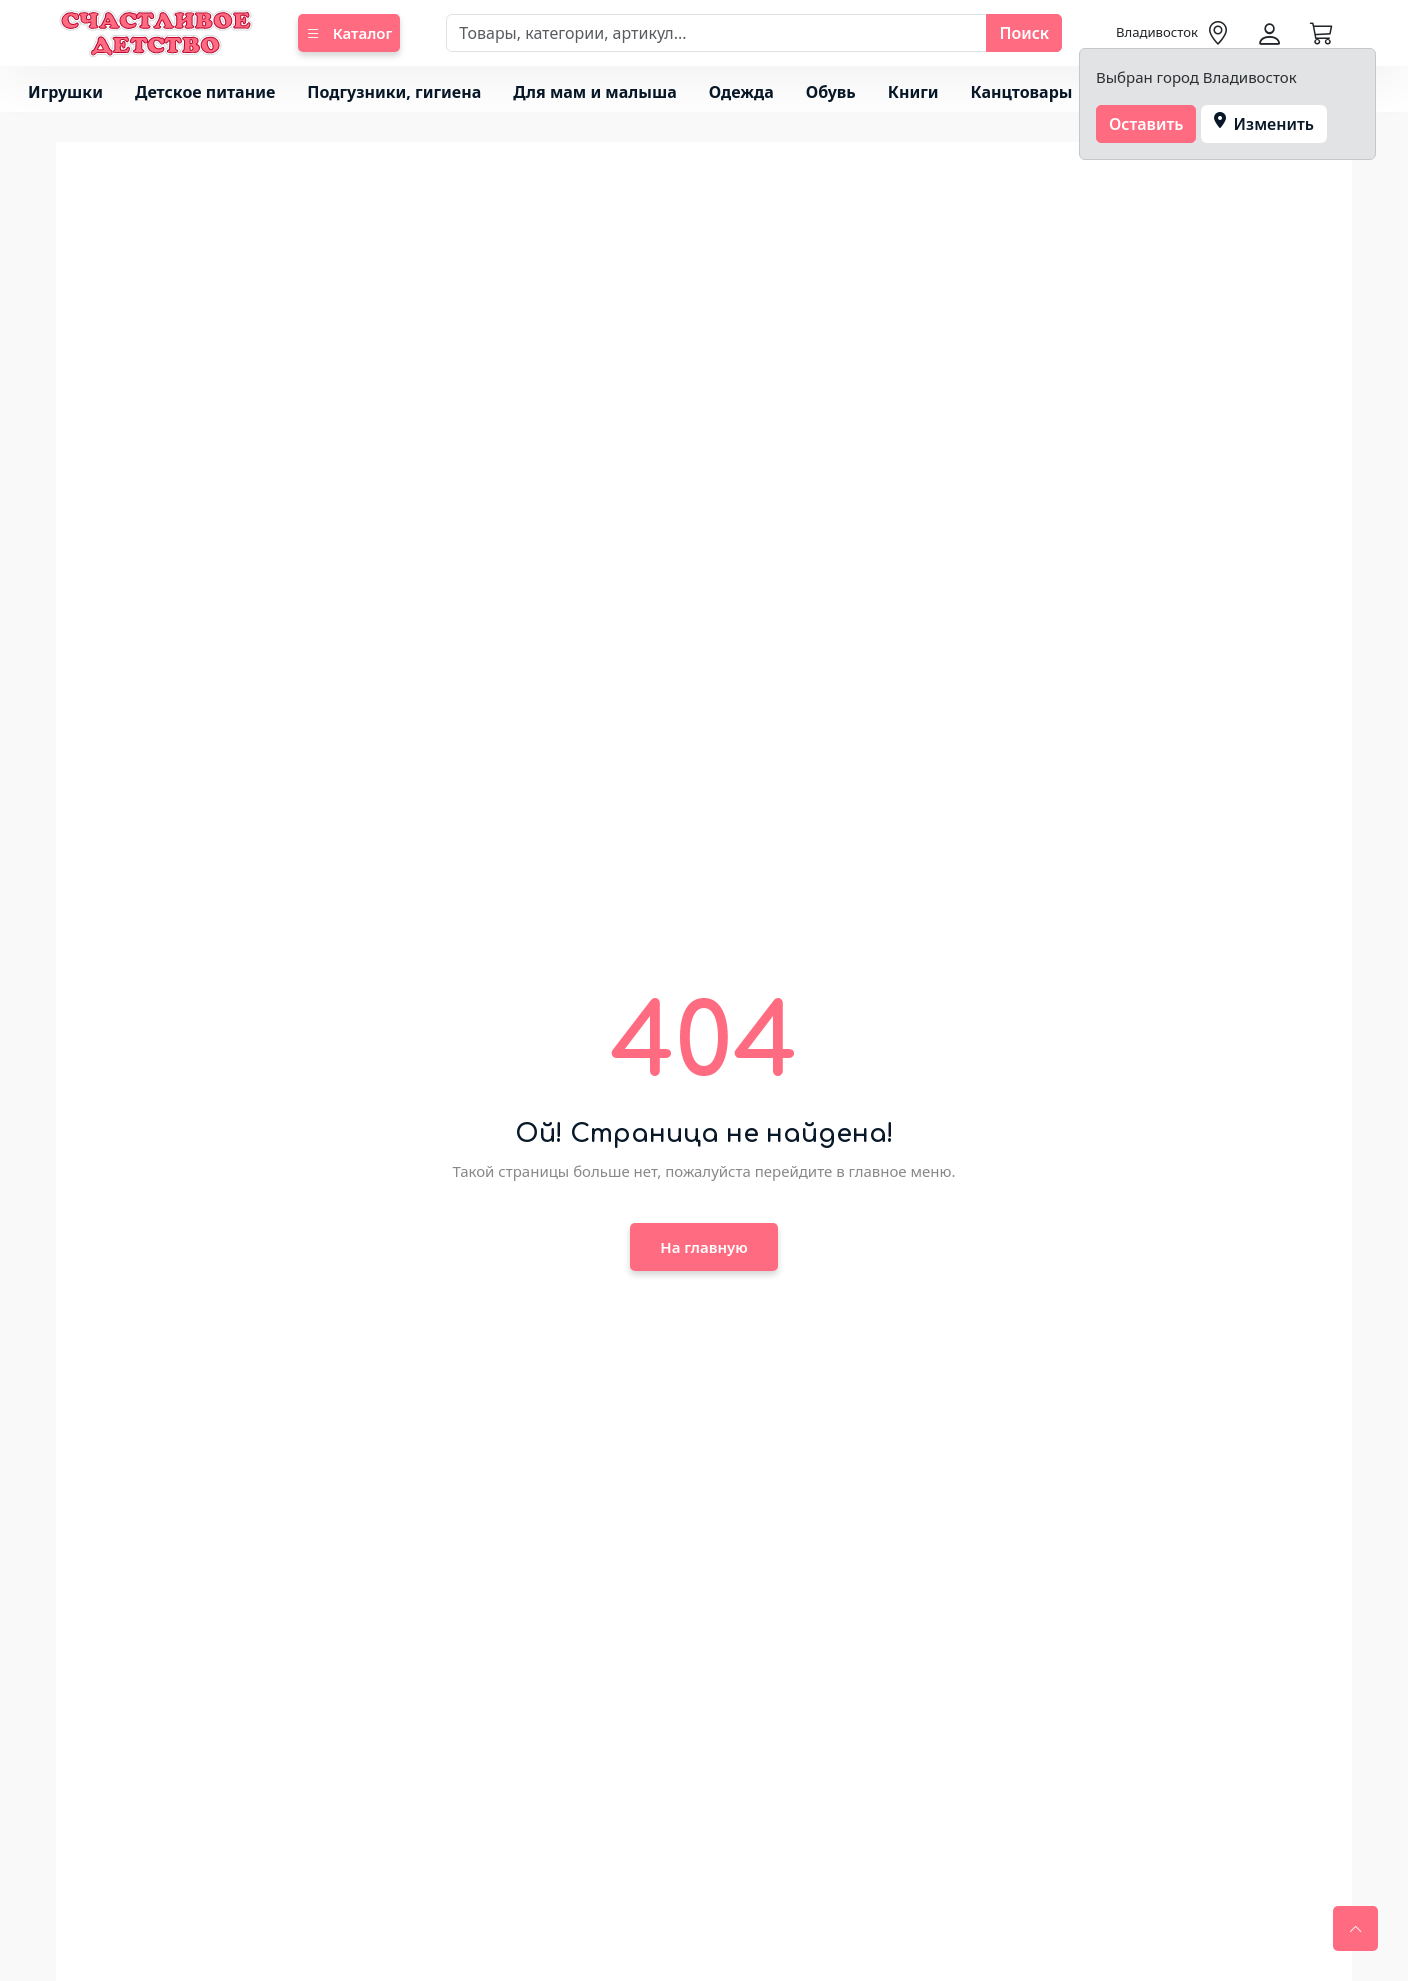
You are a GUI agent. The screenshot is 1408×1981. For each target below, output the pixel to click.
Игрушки (65, 92)
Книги (913, 92)
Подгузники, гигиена (394, 92)
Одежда (741, 92)
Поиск (1024, 33)
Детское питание (205, 92)
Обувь (831, 92)
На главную (703, 1247)
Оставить (1146, 124)
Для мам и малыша (594, 92)
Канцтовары (1022, 92)
